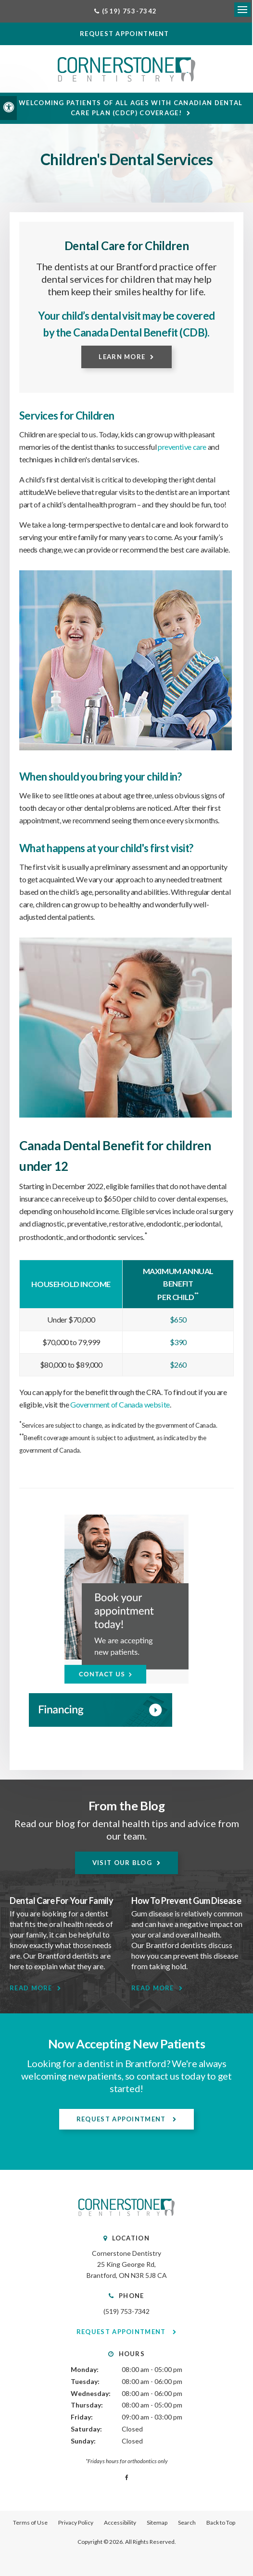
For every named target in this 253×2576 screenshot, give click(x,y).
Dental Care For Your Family (61, 1901)
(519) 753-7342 (126, 2312)
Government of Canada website (119, 1405)
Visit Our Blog (122, 1863)
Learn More (122, 357)
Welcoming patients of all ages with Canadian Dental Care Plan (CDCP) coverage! (131, 109)
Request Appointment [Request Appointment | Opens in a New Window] (122, 2120)
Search (187, 2523)
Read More (31, 1989)
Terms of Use (30, 2523)
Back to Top (220, 2523)
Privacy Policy (75, 2523)
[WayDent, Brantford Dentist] (126, 1711)
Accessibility (120, 2523)
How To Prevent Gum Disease (186, 1901)
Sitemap (157, 2523)
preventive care (182, 447)
